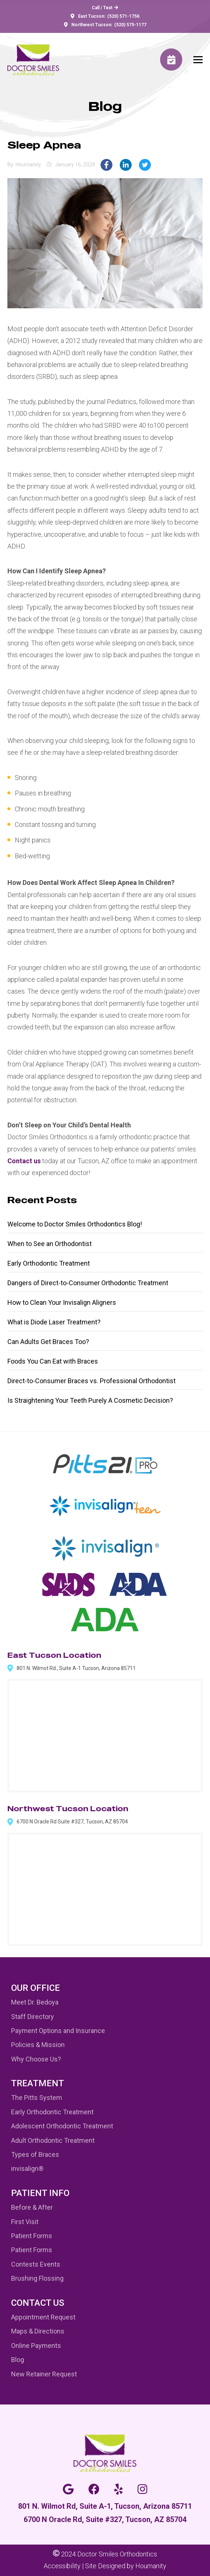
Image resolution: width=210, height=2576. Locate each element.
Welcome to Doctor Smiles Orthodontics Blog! (74, 1224)
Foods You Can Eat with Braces (52, 1361)
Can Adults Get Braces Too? (48, 1341)
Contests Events (35, 2264)
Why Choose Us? (36, 2059)
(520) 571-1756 (123, 16)
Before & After (32, 2207)
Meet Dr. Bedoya (34, 2002)
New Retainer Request (44, 2374)
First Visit (24, 2222)
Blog (17, 2359)
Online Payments (36, 2345)
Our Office (35, 1988)
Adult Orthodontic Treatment (53, 2140)
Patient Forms (31, 2236)
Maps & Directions (37, 2331)
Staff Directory (32, 2016)
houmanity (28, 164)
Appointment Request (43, 2317)
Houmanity (150, 2566)
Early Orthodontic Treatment (48, 1263)
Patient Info (40, 2193)
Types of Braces (35, 2154)
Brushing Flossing (37, 2278)
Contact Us (37, 2303)
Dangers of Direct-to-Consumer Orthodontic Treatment (87, 1283)
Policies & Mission (38, 2045)
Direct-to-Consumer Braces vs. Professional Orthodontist (91, 1381)
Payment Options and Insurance (58, 2030)
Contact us (24, 1161)
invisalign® (27, 2168)
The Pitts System (36, 2097)
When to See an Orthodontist (49, 1244)
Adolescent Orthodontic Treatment (62, 2126)
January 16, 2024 (75, 164)
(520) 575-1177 (130, 25)
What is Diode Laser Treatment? (54, 1322)
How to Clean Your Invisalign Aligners (61, 1302)
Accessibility (62, 2566)
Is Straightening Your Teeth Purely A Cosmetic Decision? (90, 1400)
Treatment (37, 2083)
